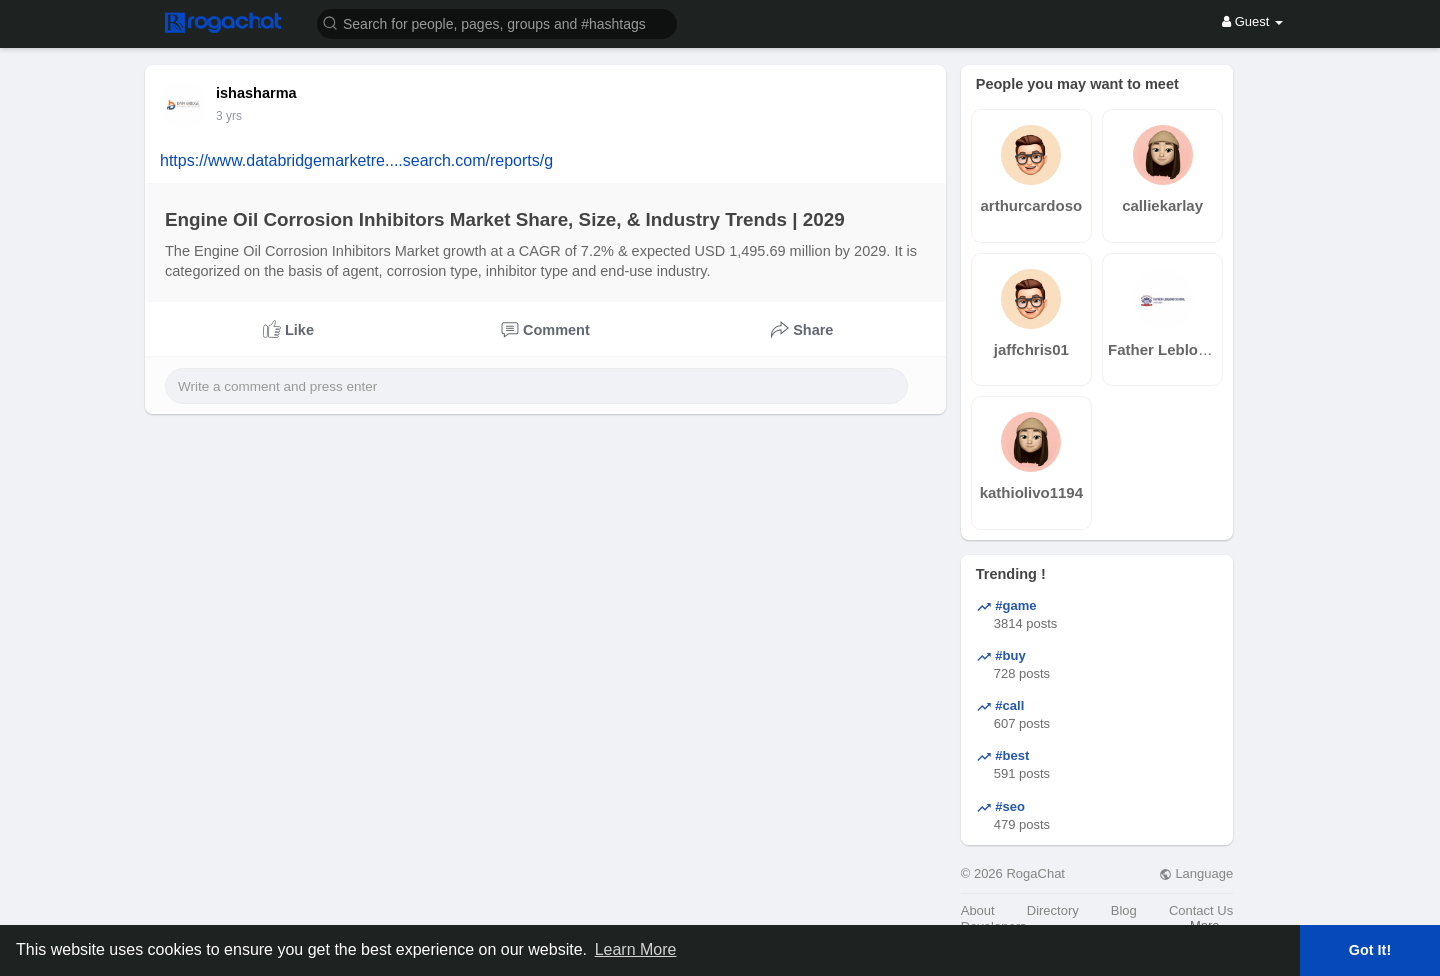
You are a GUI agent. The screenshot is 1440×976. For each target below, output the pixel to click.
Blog (1124, 910)
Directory (1053, 910)
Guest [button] (1252, 21)
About (978, 910)
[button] (497, 22)
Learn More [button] (636, 949)
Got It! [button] (1370, 950)
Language (1196, 873)
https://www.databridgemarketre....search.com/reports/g (356, 160)
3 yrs (229, 116)
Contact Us (1201, 910)
